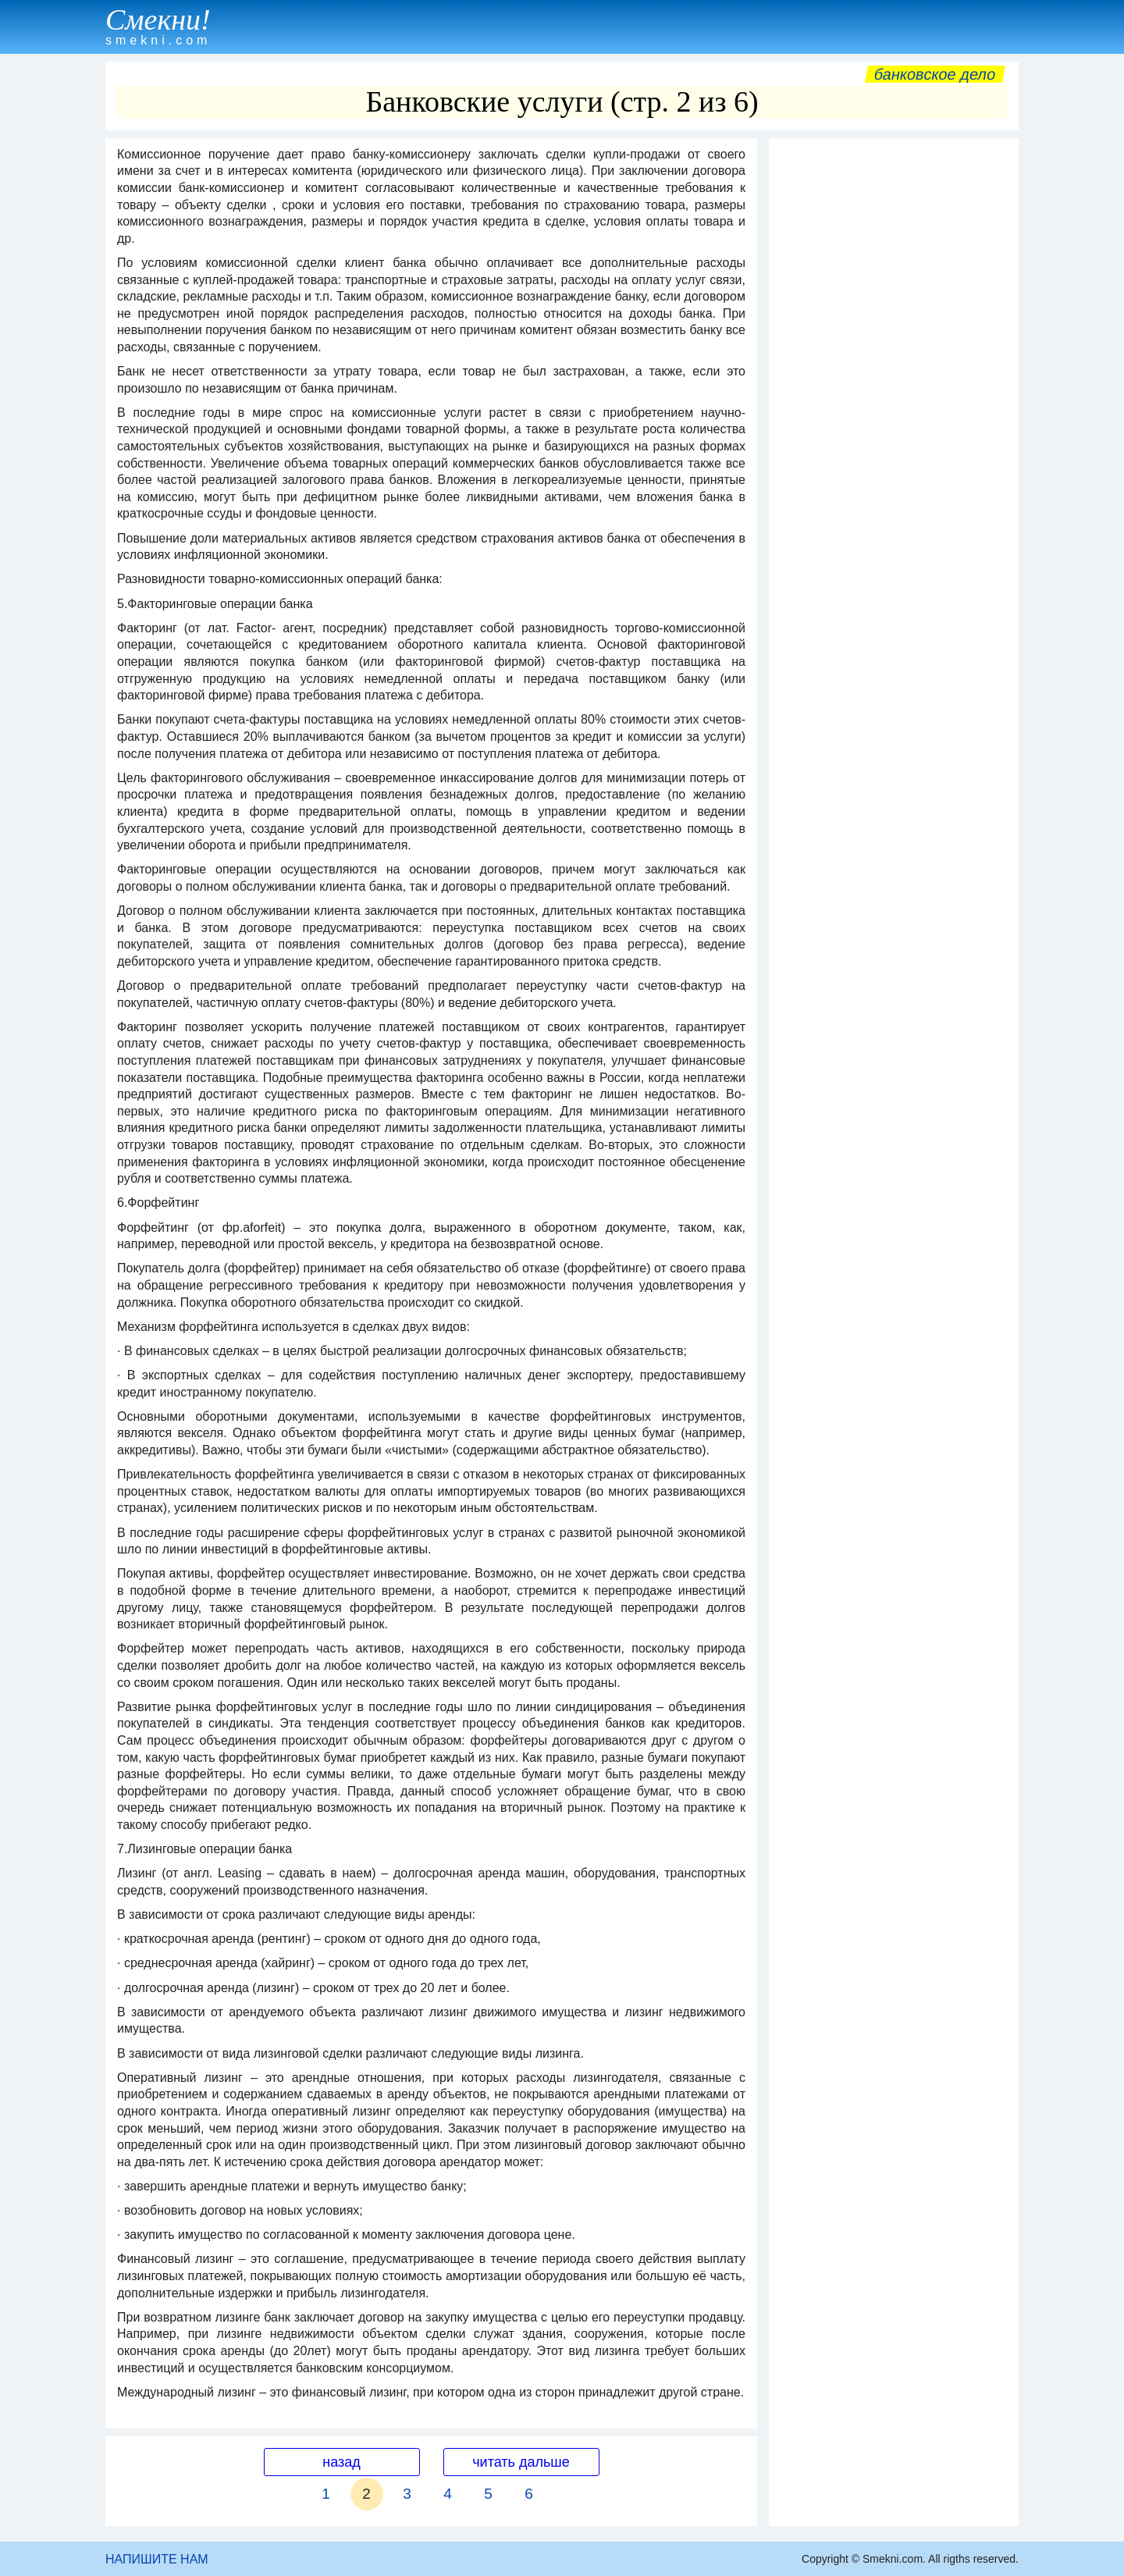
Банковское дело (935, 74)
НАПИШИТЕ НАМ (156, 2559)
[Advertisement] (894, 380)
